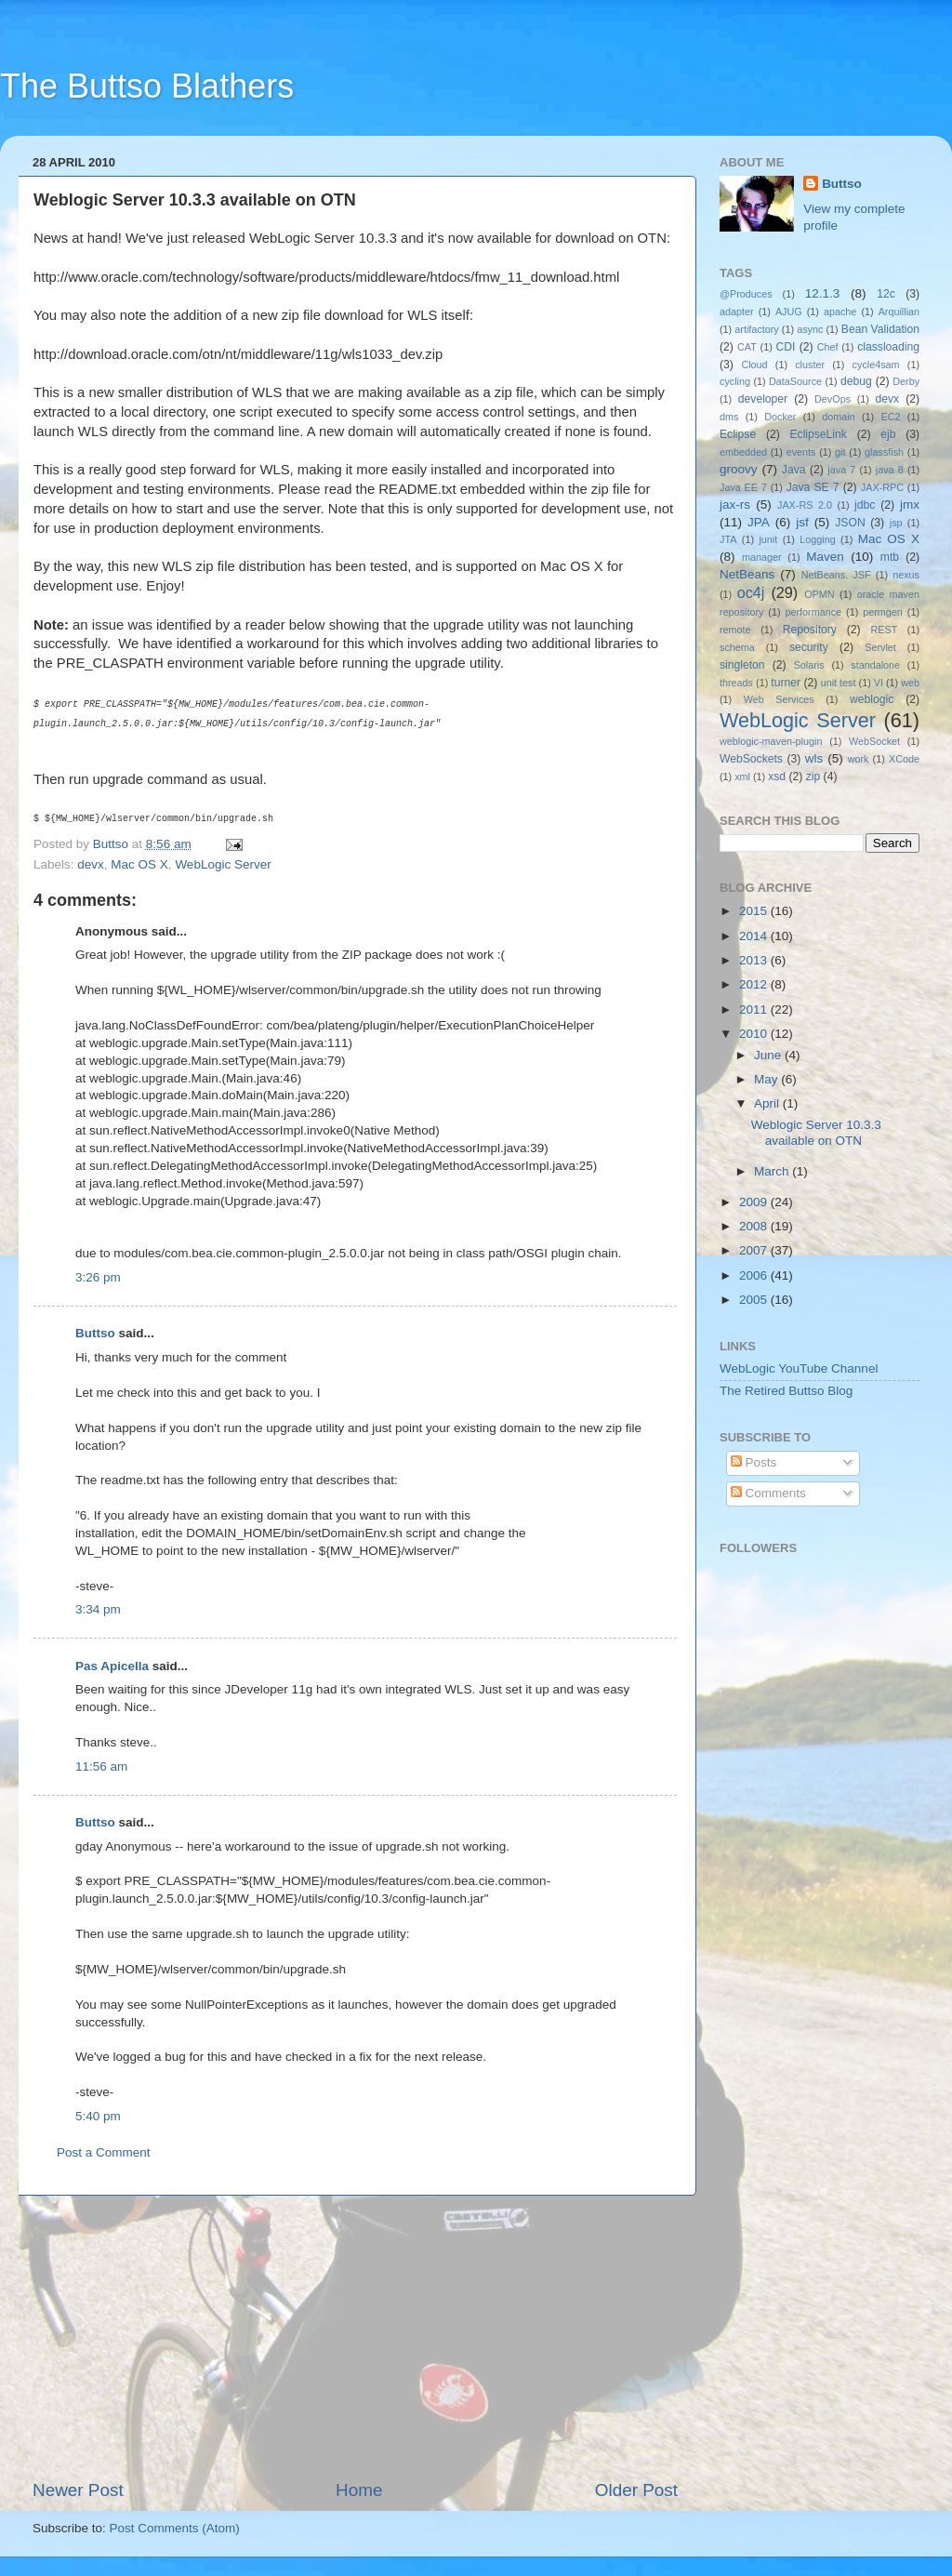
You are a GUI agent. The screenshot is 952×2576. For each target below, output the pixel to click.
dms (729, 416)
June (769, 1055)
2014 (755, 936)
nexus (905, 574)
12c (886, 293)
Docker (780, 416)
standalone (875, 665)
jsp (896, 522)
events (801, 452)
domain (838, 416)
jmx (909, 504)
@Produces (746, 293)
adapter (737, 311)
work (858, 758)
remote (735, 629)
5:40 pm (98, 2116)
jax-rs (735, 504)
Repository (810, 629)
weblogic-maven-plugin (771, 741)
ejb (887, 434)
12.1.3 (822, 293)
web (910, 682)
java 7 (841, 469)
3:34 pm (98, 1609)
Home (359, 2490)
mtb (889, 557)
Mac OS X (139, 864)
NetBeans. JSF (836, 574)
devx (90, 864)
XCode (904, 758)
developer (762, 398)
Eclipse (738, 434)
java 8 (890, 469)
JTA (728, 539)
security (808, 647)
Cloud (754, 364)
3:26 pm (98, 1277)
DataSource (795, 381)
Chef (828, 346)
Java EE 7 (743, 487)
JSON (850, 522)
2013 (755, 960)
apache (840, 311)
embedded (743, 452)
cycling (735, 381)
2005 (755, 1300)
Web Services (779, 699)
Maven (825, 557)
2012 (755, 984)
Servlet (880, 647)
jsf (802, 522)
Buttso (95, 1333)
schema (737, 647)
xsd (777, 776)
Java (794, 469)
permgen (883, 611)
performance (814, 611)
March (773, 1171)
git (840, 452)
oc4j (751, 592)
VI (878, 682)
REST (884, 629)
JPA (758, 522)
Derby (905, 381)
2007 (755, 1250)
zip (813, 776)
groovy (739, 469)
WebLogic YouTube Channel (799, 1368)
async (810, 329)
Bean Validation (880, 329)
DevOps (832, 399)
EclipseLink (817, 434)
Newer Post (78, 2490)
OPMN (819, 594)
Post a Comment (104, 2152)
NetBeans (747, 574)
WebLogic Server (223, 864)
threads (736, 682)
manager (762, 557)
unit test (838, 682)
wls (814, 758)
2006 (755, 1275)
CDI (786, 346)
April (768, 1103)
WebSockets (751, 758)
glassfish (884, 452)
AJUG (788, 311)
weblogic (871, 699)
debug (856, 381)
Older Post (636, 2490)
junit (768, 539)
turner (785, 682)
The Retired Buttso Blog (786, 1391)
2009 (755, 1202)
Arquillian (899, 311)
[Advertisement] (355, 2337)
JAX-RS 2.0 (804, 505)
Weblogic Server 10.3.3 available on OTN (816, 1132)
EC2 (891, 416)
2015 (755, 911)
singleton (742, 664)
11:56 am (101, 1766)
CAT (747, 346)
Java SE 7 (813, 487)
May (767, 1079)
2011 (755, 1009)
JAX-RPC (882, 487)
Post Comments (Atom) (175, 2528)
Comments (768, 1493)
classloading (888, 346)
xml (742, 776)
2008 (755, 1226)
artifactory (756, 329)
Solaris (809, 665)
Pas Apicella (112, 1666)
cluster (810, 364)
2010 (755, 1034)
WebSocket (874, 741)
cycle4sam (876, 364)
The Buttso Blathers (147, 86)
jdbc (864, 504)
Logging (817, 539)
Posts (754, 1462)
